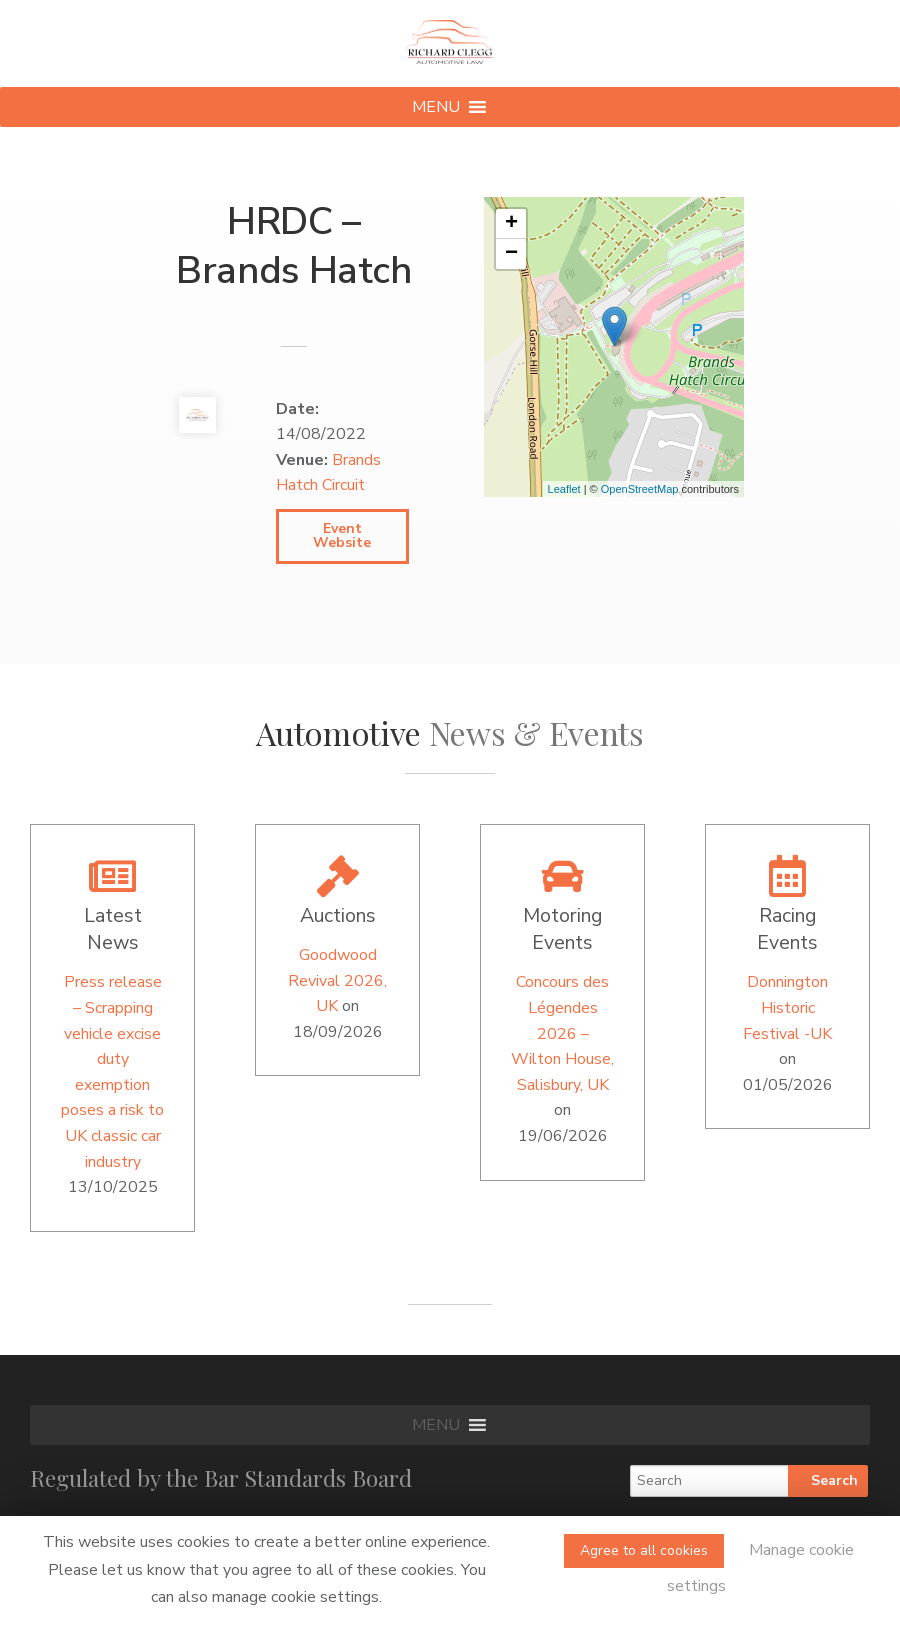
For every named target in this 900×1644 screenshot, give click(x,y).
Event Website (342, 535)
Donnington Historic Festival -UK (787, 1007)
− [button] (511, 254)
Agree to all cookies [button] (644, 1550)
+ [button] (511, 224)
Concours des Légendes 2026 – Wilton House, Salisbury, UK (562, 1033)
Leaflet (564, 489)
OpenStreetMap (640, 489)
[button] (436, 107)
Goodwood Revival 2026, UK (337, 980)
